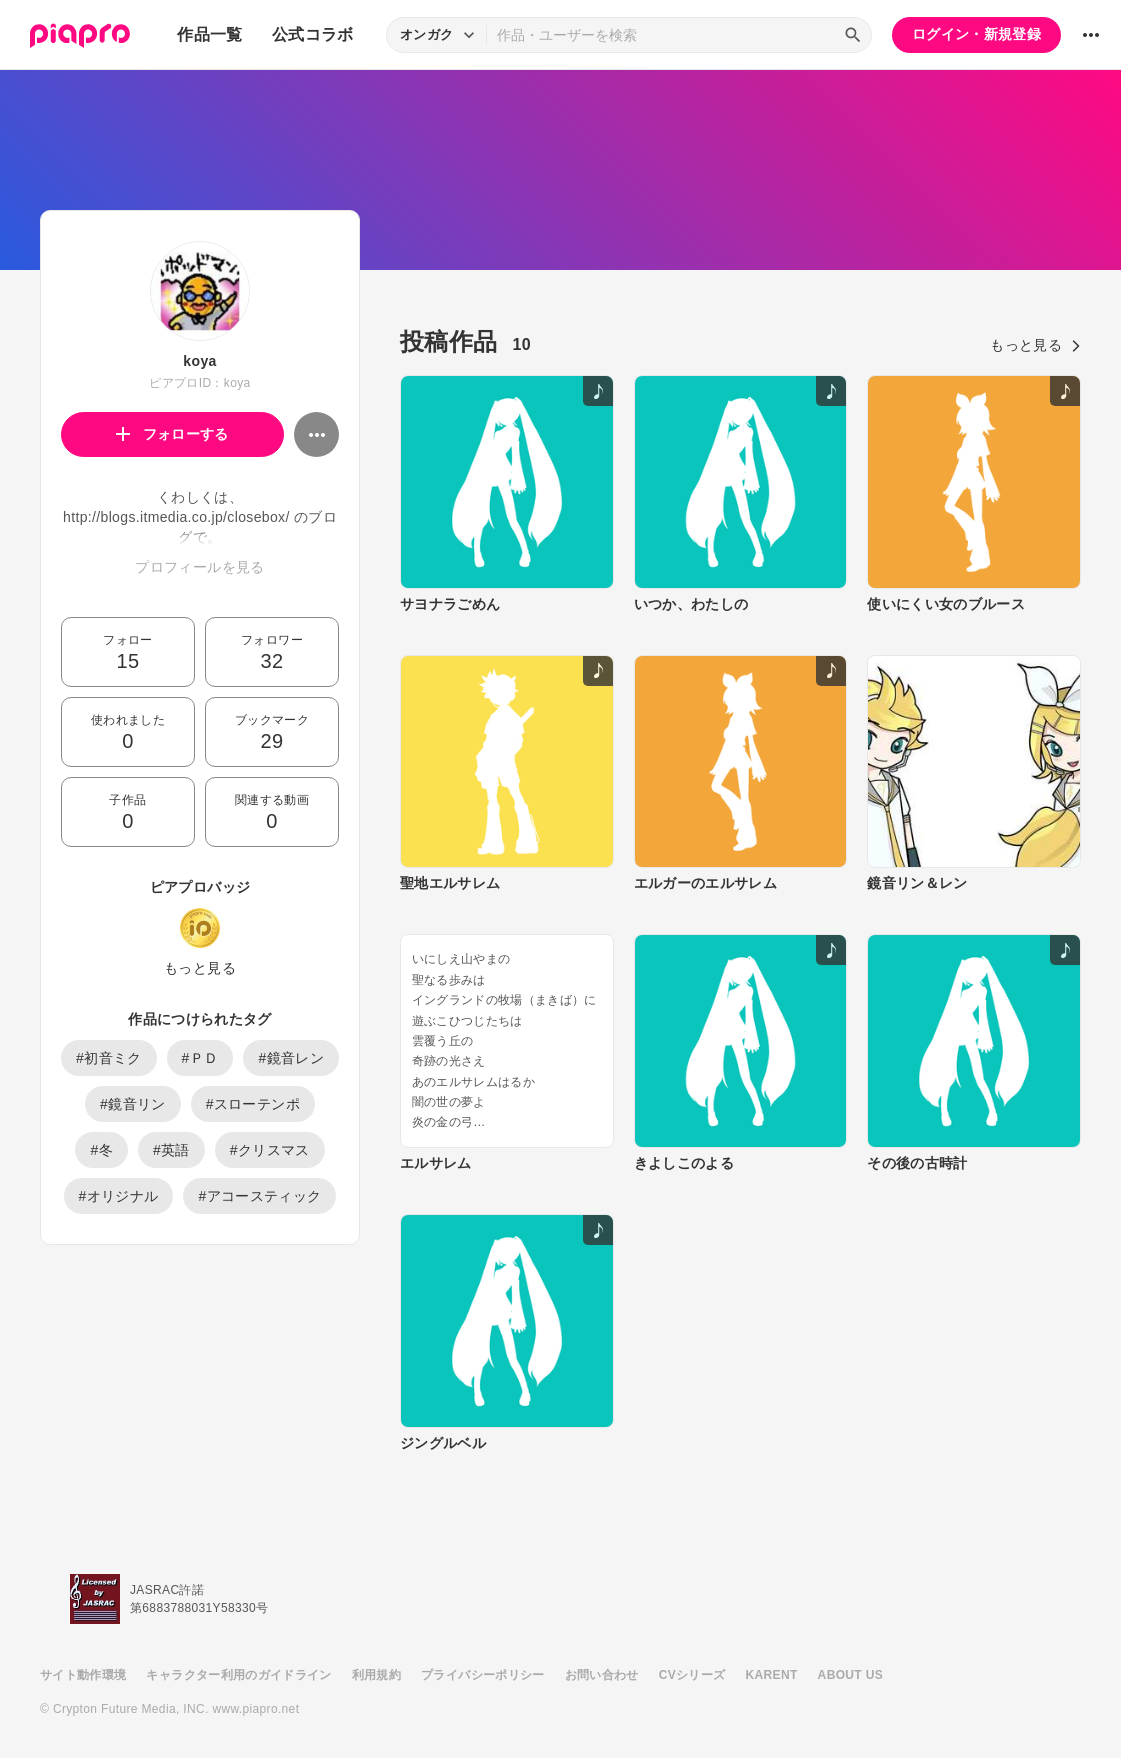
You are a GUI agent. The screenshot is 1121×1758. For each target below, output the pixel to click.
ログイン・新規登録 (976, 34)
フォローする (172, 434)
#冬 (101, 1150)
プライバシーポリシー (483, 1675)
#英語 (171, 1150)
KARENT (772, 1675)
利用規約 (376, 1675)
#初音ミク (109, 1058)
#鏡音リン (133, 1104)
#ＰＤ (200, 1058)
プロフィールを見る (199, 567)
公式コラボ (313, 34)
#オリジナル (119, 1196)
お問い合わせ (602, 1675)
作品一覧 (209, 34)
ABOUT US (850, 1675)
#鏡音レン (291, 1058)
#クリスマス (270, 1150)
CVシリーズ (692, 1675)
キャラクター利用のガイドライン (238, 1675)
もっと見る (200, 968)
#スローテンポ (253, 1104)
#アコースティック (259, 1196)
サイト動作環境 (83, 1675)
